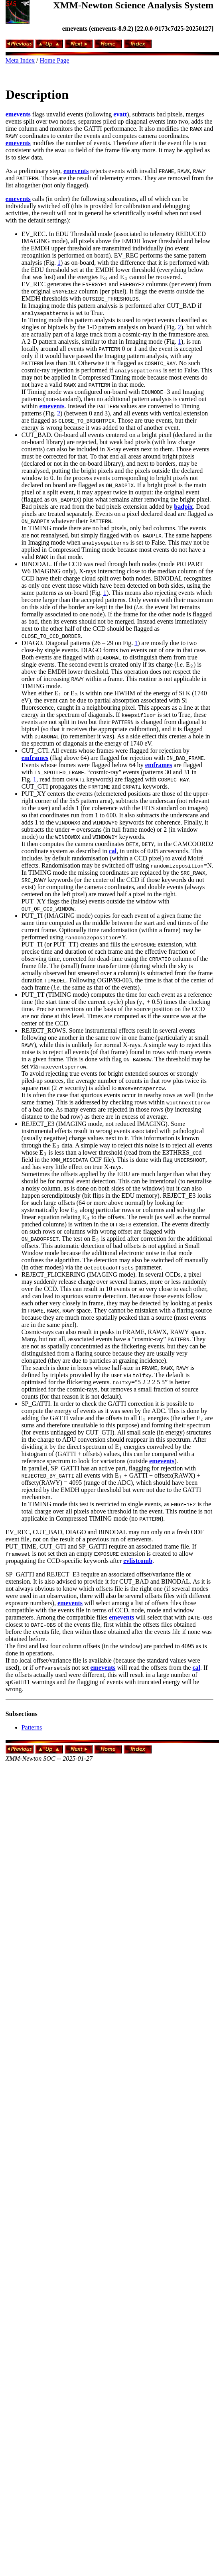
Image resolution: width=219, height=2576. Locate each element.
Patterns (32, 1727)
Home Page (54, 60)
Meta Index (20, 60)
